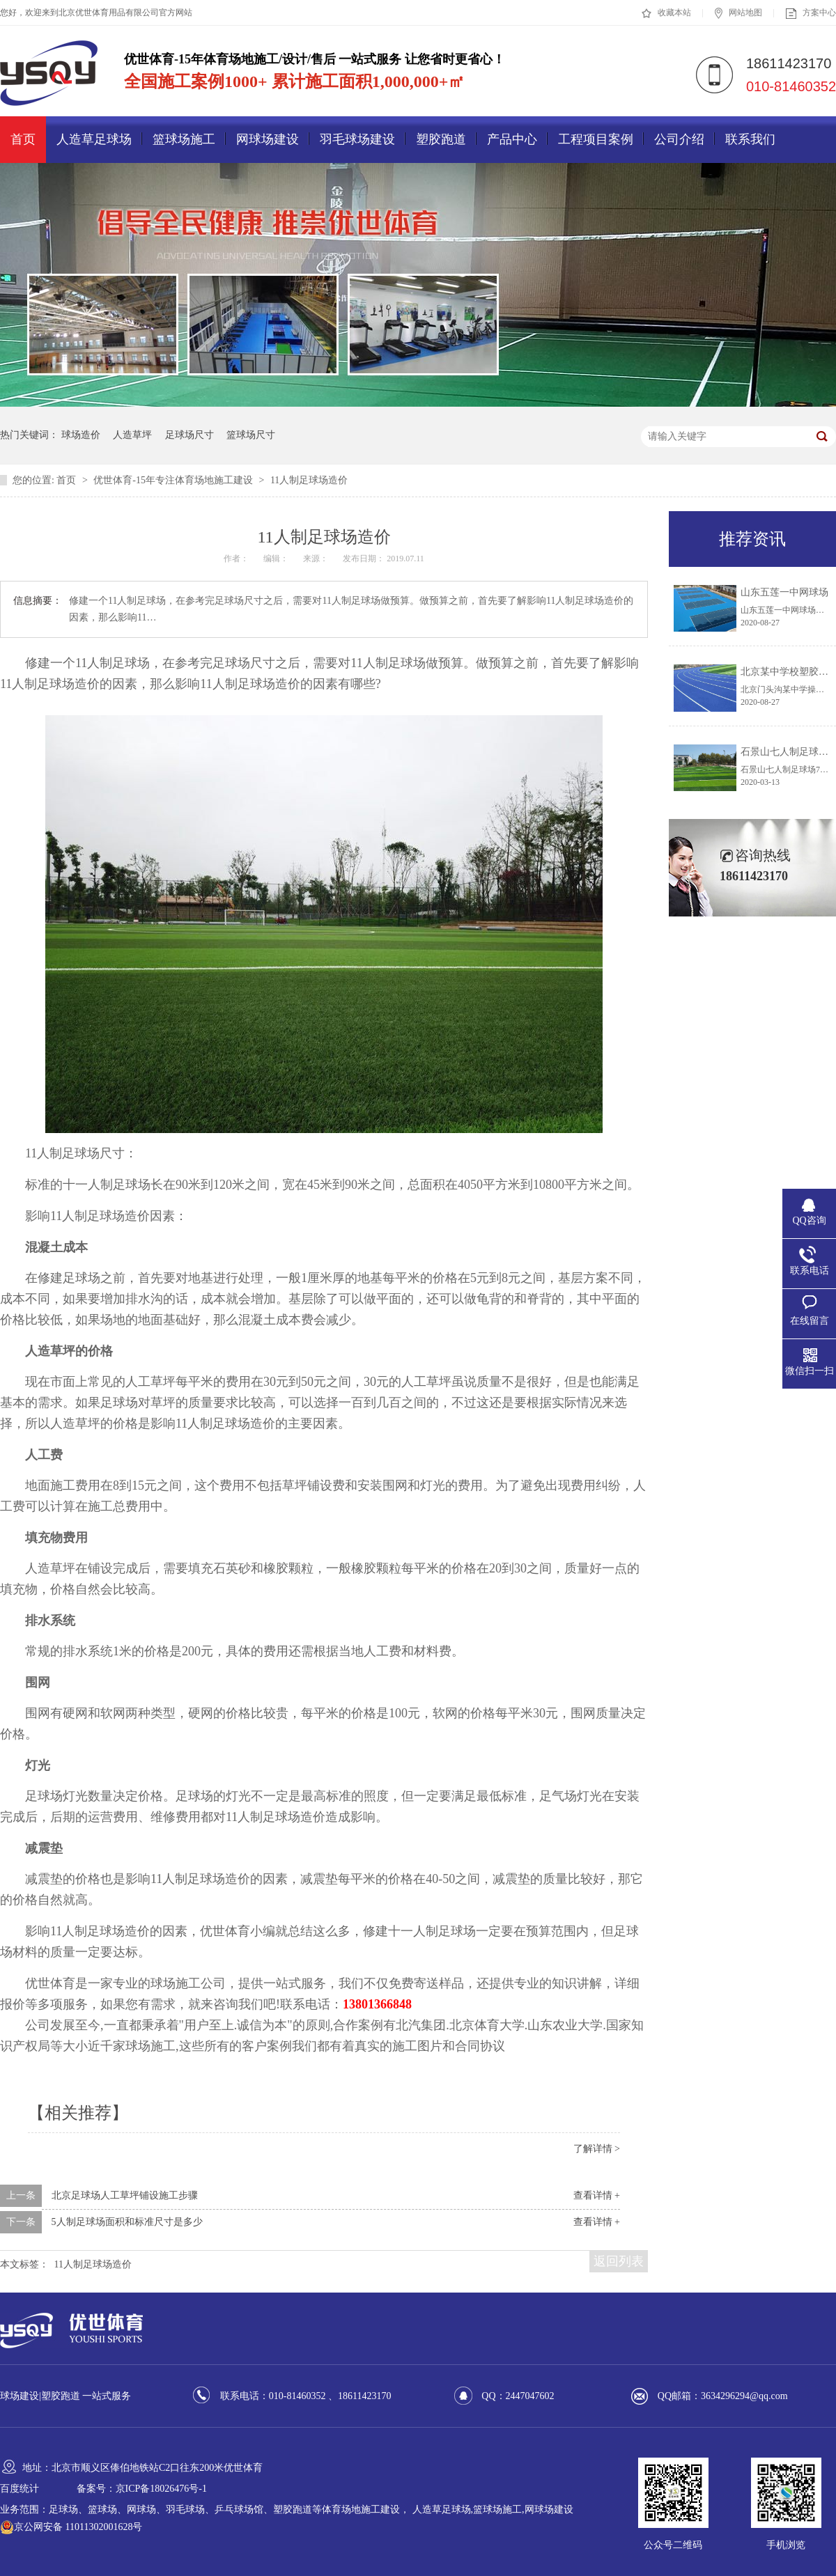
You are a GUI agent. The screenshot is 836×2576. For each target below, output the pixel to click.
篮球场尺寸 (250, 435)
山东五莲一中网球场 (784, 592)
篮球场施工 (184, 139)
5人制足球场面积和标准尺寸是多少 (127, 2222)
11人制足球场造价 (309, 480)
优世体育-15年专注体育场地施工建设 (174, 480)
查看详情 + (596, 2195)
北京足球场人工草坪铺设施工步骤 (125, 2195)
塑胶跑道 (441, 139)
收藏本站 (666, 13)
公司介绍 (679, 139)
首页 (23, 139)
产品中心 (512, 139)
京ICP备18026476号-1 (161, 2488)
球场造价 (80, 435)
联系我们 (750, 139)
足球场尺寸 (189, 435)
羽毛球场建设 (357, 139)
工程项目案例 (595, 139)
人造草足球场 (94, 139)
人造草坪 (132, 435)
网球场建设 (267, 139)
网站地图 (738, 13)
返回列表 (619, 2261)
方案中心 (811, 13)
